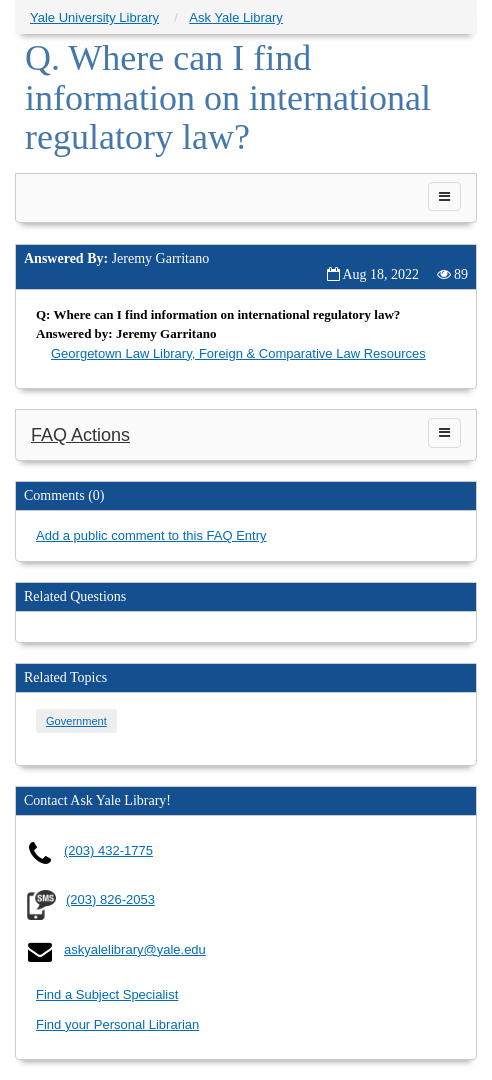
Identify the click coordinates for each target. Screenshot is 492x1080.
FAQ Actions (80, 435)
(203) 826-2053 (110, 899)
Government (76, 721)
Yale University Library (94, 17)
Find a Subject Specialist (107, 994)
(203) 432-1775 (108, 850)
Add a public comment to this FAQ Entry (151, 535)
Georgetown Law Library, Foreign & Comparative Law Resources (238, 353)
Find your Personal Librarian (117, 1024)
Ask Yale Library (235, 17)
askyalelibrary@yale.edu (135, 949)
